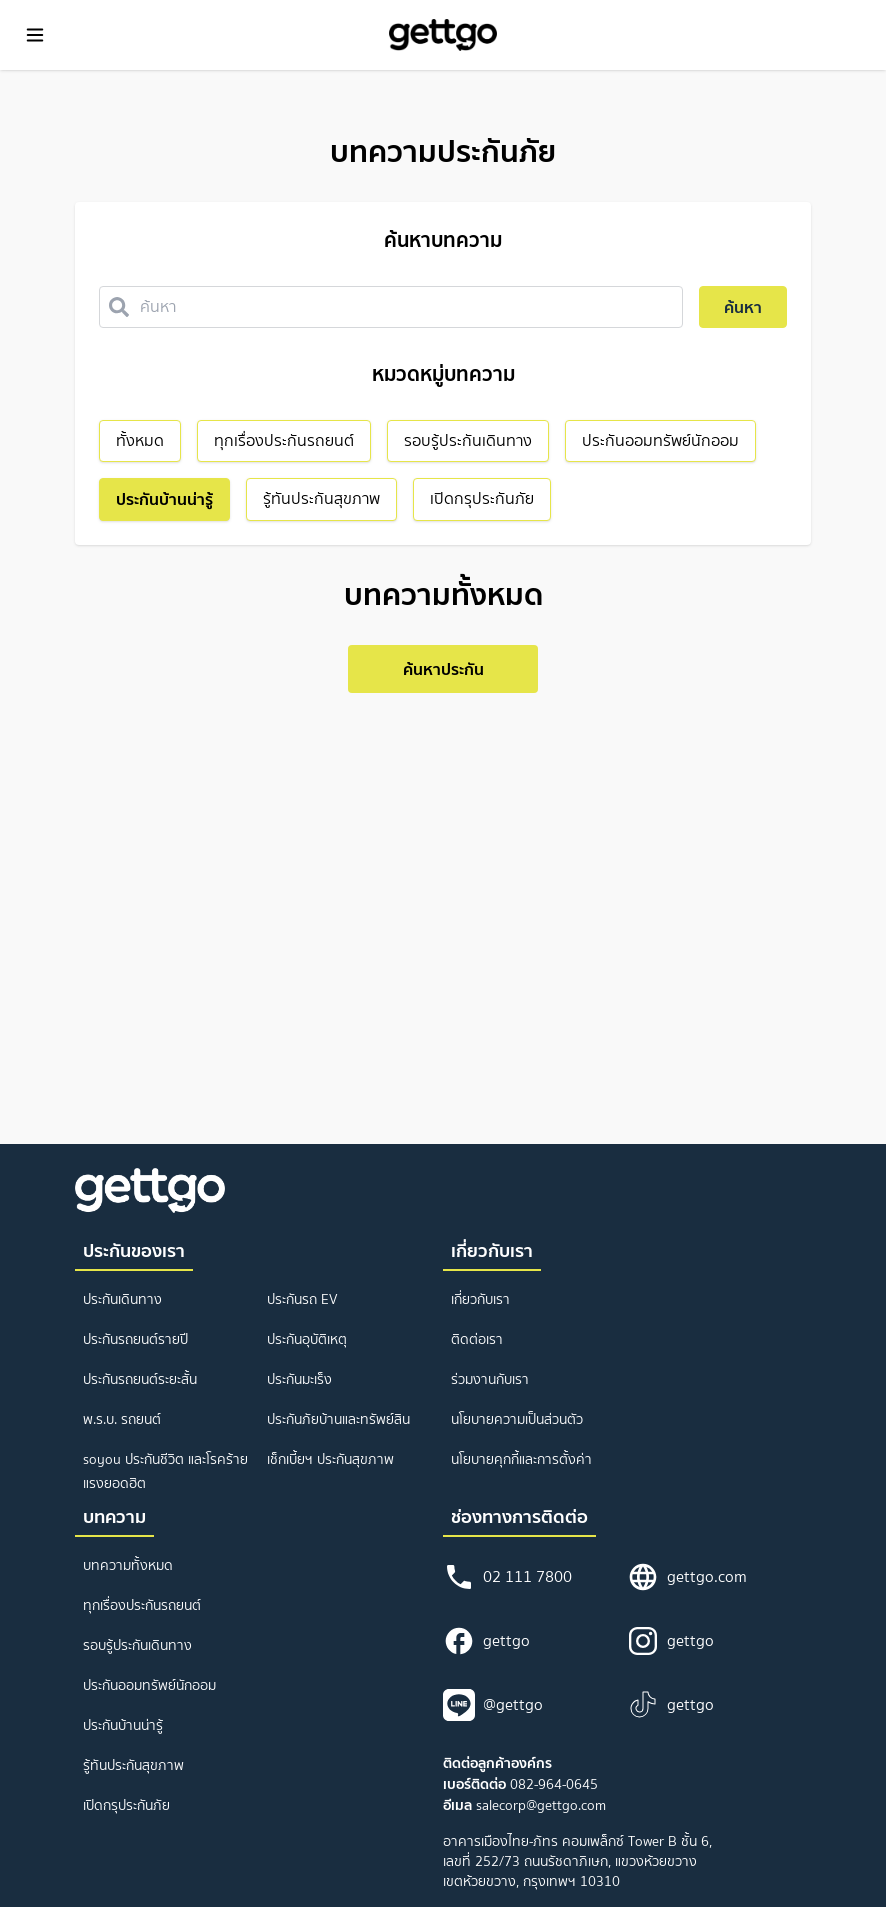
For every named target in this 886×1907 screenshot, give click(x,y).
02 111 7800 (507, 1577)
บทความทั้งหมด (128, 1565)
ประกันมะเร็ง (299, 1379)
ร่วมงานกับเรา (490, 1379)
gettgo (486, 1641)
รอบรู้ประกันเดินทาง (137, 1645)
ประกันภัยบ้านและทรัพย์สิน (338, 1419)
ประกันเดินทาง (122, 1299)
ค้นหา (743, 307)
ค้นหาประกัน (443, 669)
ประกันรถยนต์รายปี (135, 1339)
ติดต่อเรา (477, 1339)
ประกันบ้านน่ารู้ (123, 1725)
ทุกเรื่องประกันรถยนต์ (142, 1605)
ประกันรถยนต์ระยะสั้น (140, 1379)
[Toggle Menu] (35, 35)
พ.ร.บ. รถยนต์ (122, 1419)
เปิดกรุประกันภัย (126, 1805)
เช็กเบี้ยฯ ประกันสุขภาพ (330, 1459)
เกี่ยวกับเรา (480, 1299)
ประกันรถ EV (302, 1299)
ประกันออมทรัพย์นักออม (149, 1685)
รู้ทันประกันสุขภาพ (133, 1765)
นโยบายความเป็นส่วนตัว (517, 1419)
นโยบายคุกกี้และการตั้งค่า (521, 1459)
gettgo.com (687, 1577)
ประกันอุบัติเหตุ (307, 1339)
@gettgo (493, 1705)
